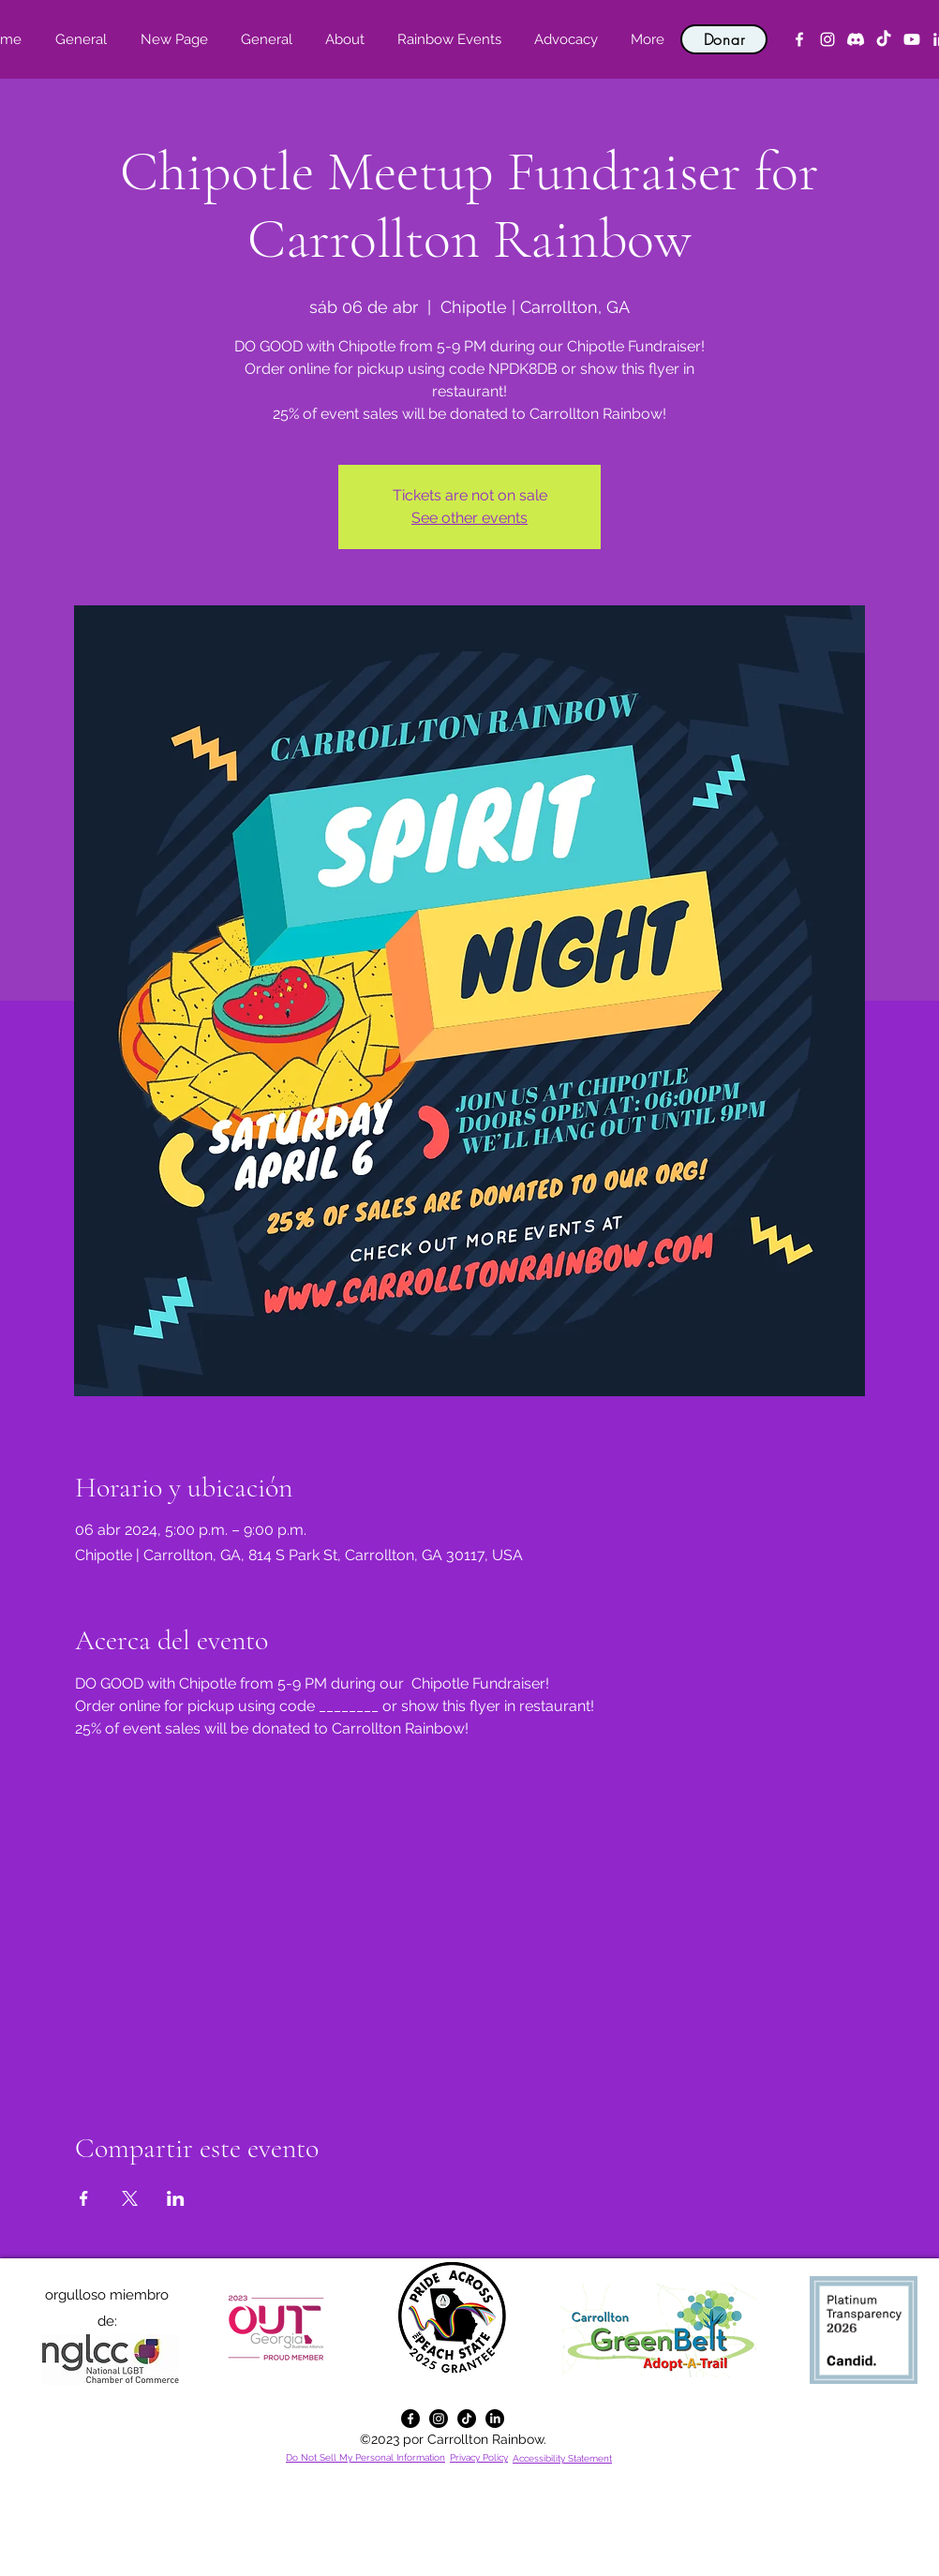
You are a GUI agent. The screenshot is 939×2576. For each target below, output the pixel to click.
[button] (344, 39)
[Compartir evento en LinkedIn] (176, 2198)
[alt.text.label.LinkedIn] (494, 2418)
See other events (469, 518)
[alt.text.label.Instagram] (827, 39)
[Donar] (724, 39)
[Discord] (855, 39)
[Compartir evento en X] (130, 2198)
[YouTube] (911, 39)
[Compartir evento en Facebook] (84, 2198)
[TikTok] (883, 39)
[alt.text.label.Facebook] (799, 39)
